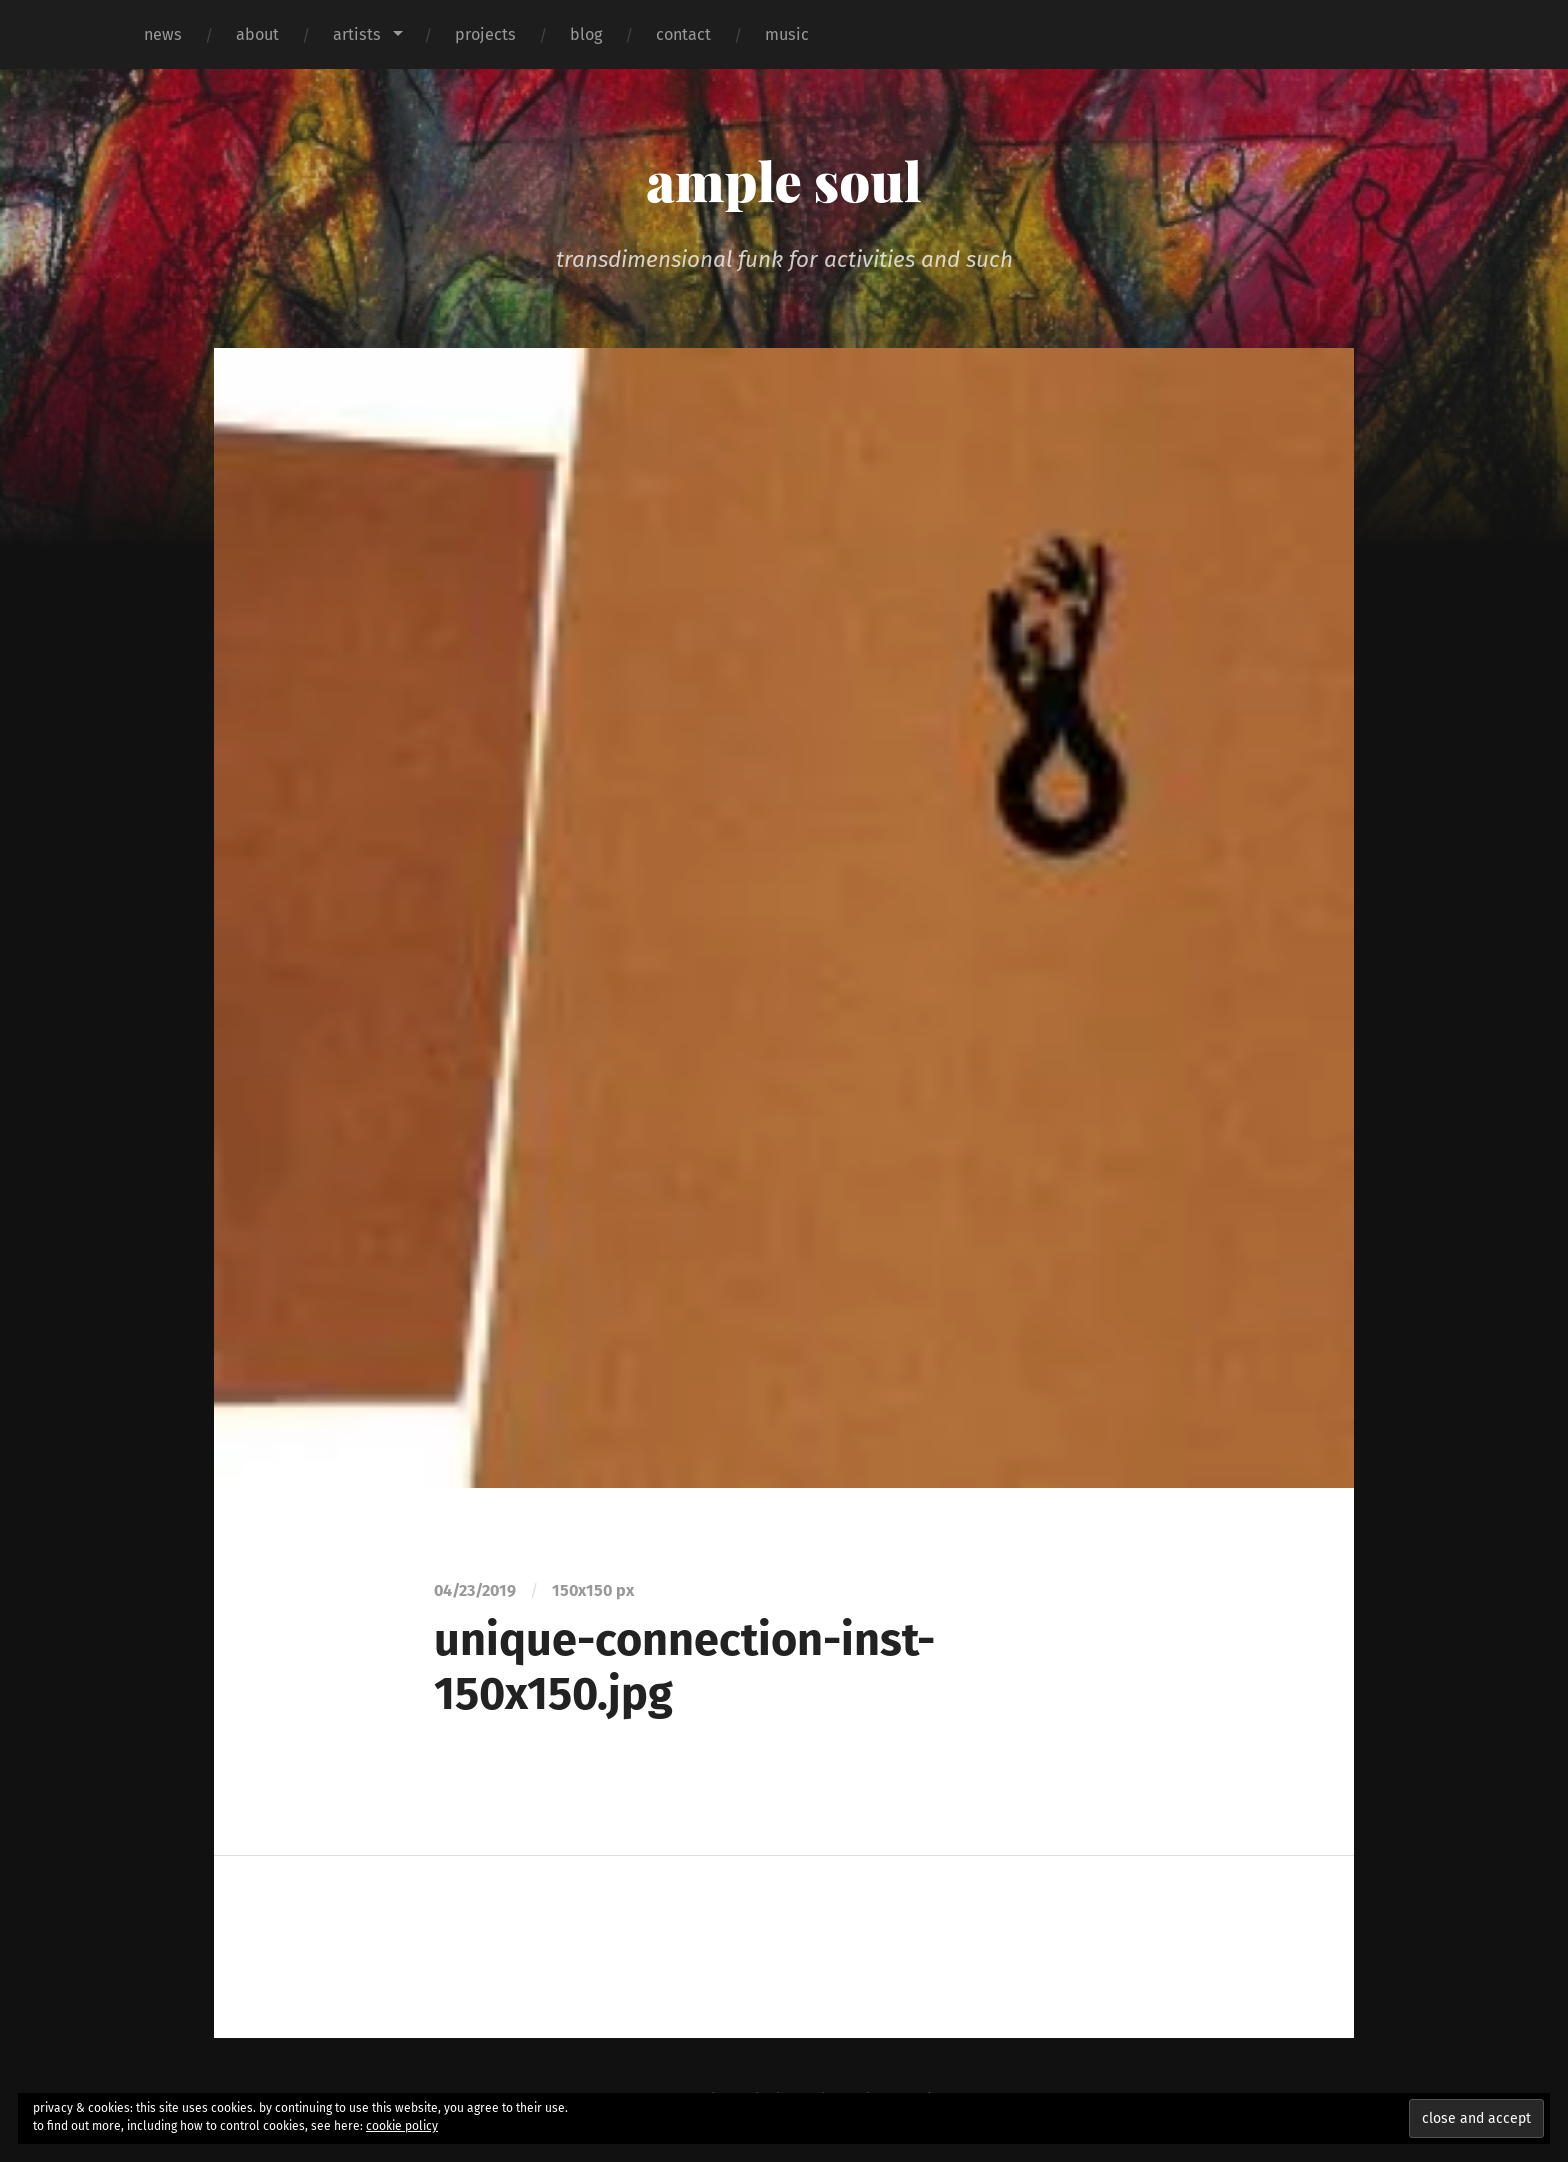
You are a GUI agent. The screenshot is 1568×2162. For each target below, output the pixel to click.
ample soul (783, 180)
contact (683, 34)
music (787, 34)
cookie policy (402, 2126)
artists (357, 34)
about (257, 34)
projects (485, 34)
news (163, 34)
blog (586, 34)
